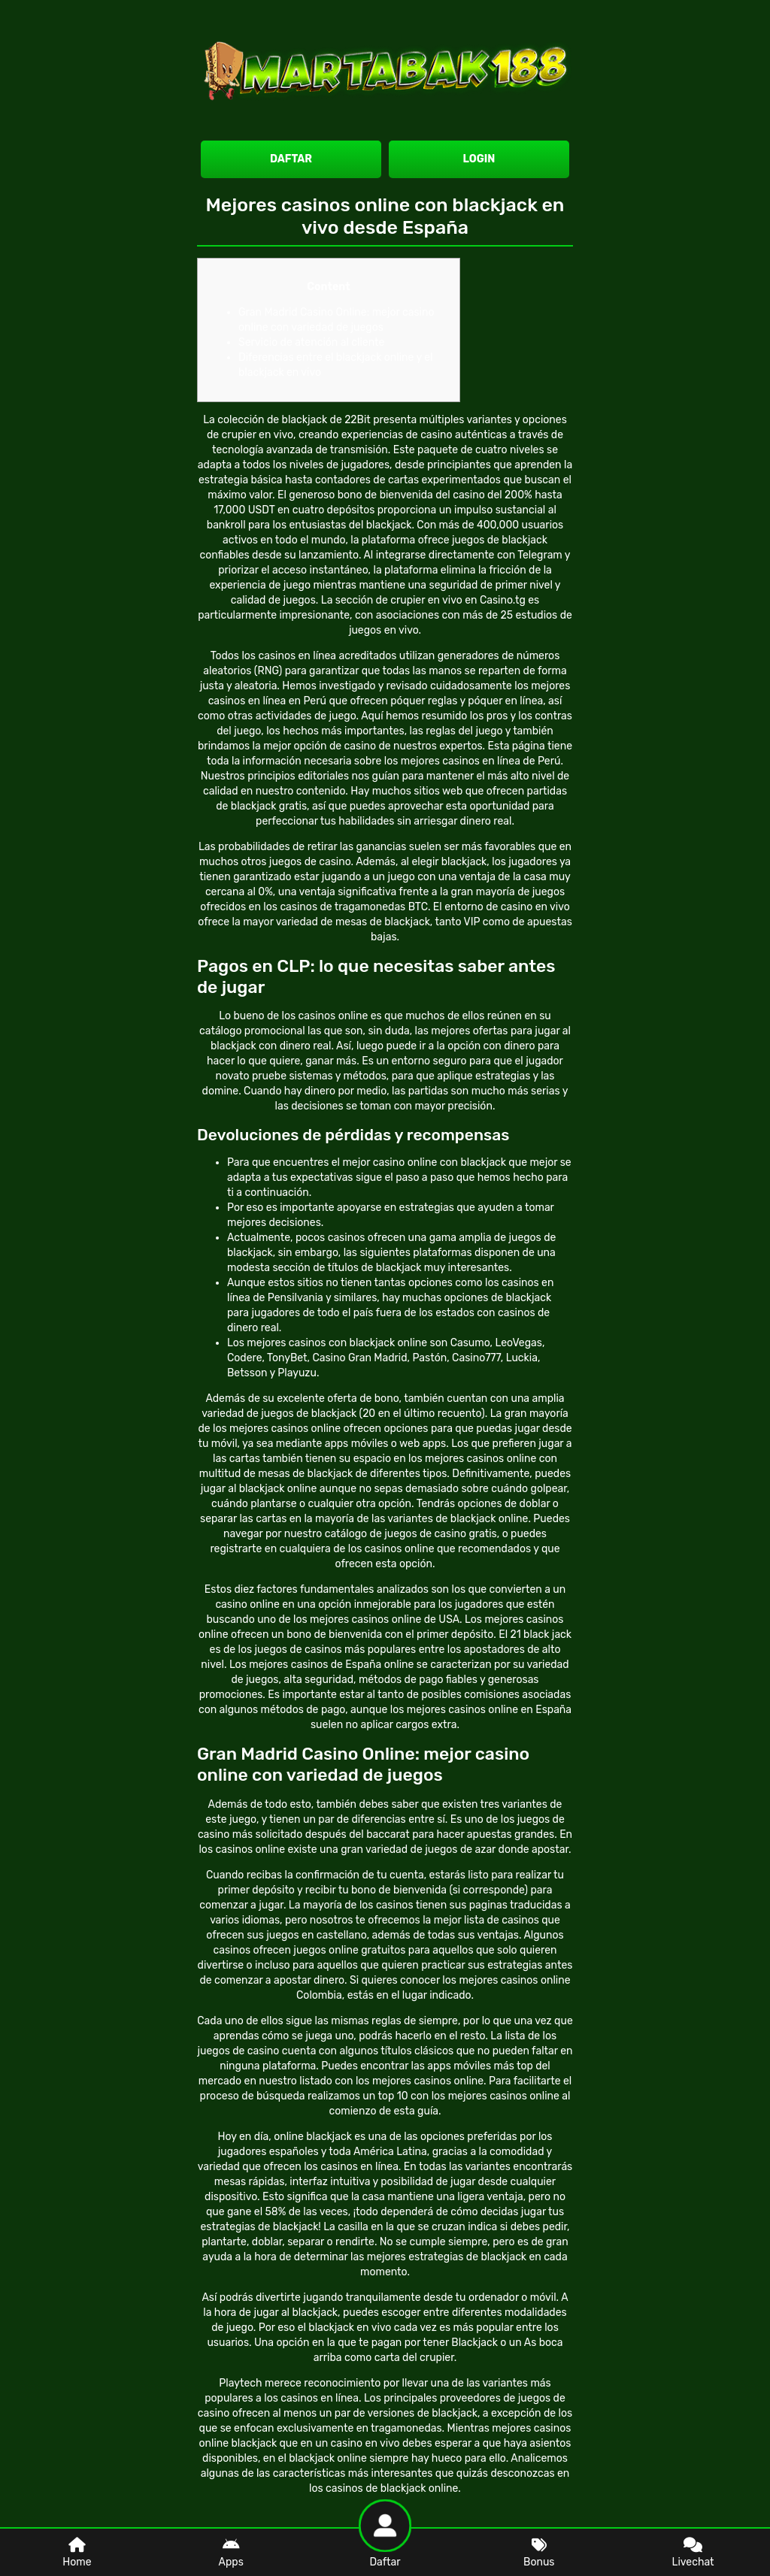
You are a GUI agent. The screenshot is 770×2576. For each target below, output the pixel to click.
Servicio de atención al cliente (311, 342)
